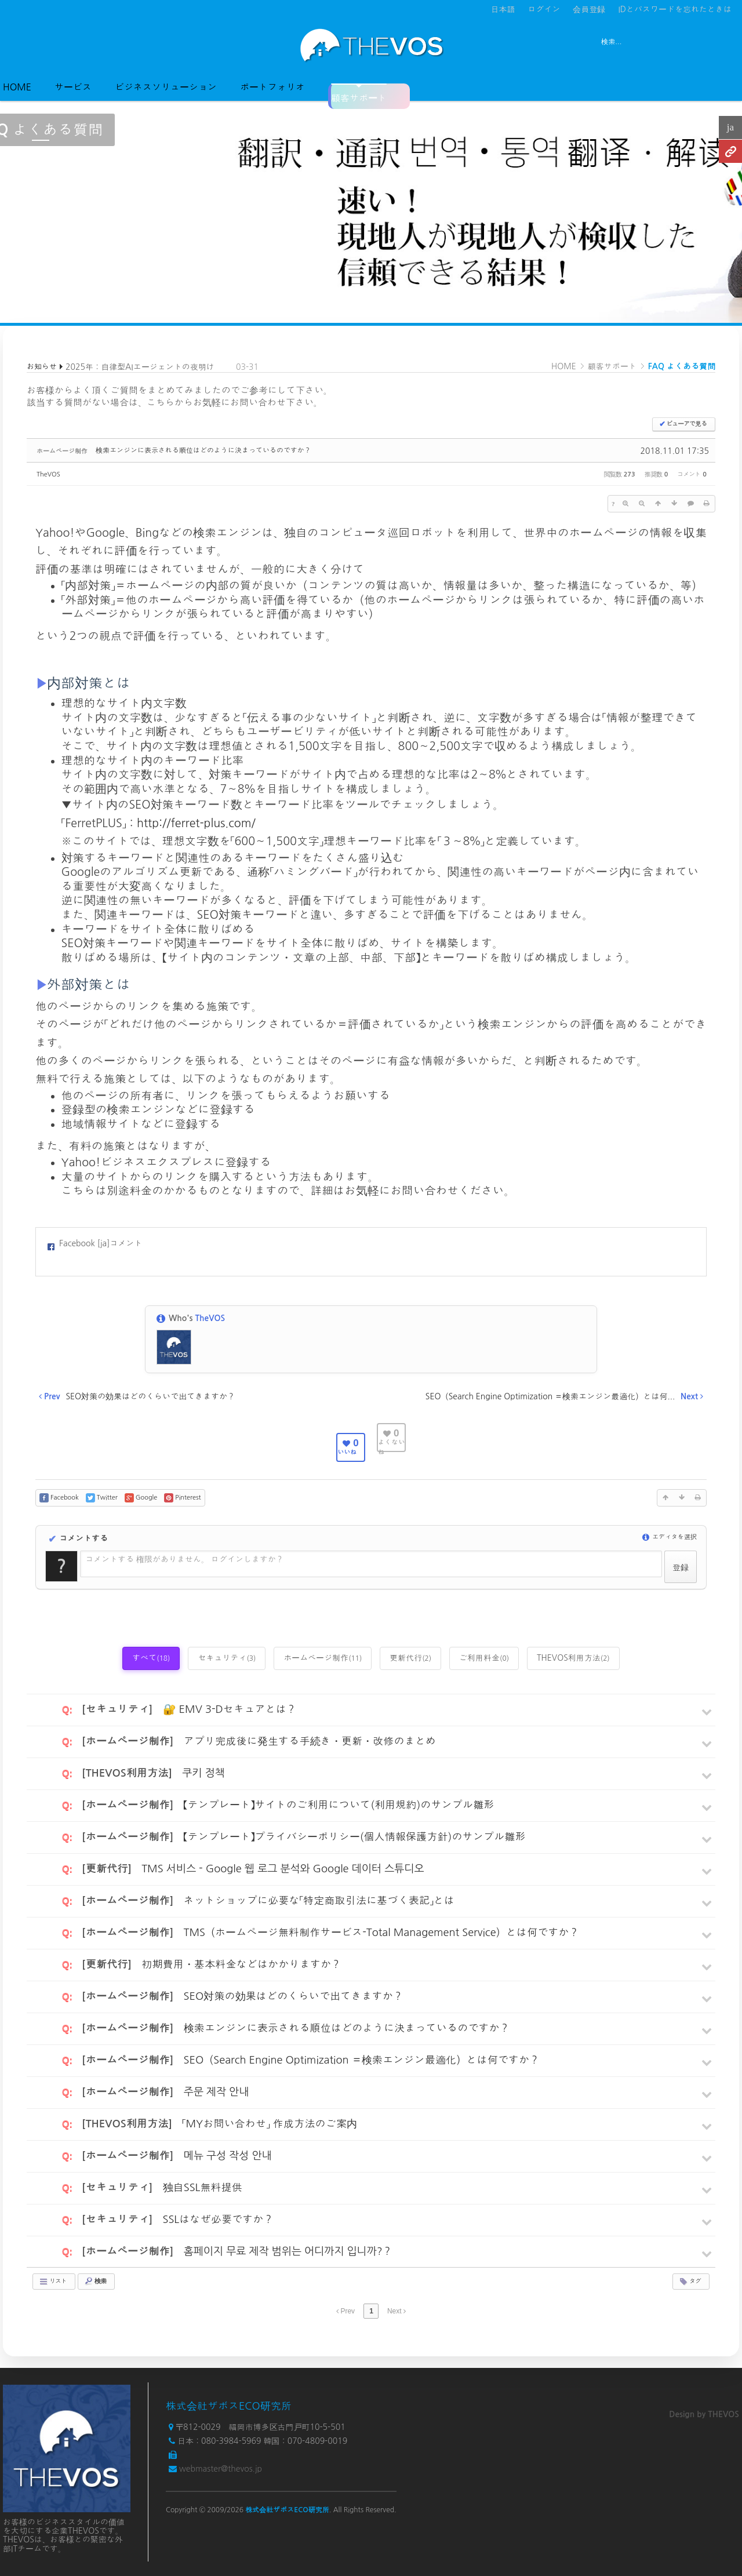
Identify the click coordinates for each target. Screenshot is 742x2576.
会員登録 (589, 9)
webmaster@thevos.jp (220, 2469)
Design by (704, 2414)
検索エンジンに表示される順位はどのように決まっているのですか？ (203, 450)
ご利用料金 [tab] (484, 1658)
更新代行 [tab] (410, 1658)
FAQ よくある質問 (681, 366)
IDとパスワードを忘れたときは (675, 9)
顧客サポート (359, 93)
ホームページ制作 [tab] (322, 1658)
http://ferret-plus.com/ (196, 823)
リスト (53, 2281)
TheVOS (48, 474)
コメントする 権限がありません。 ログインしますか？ (184, 1559)
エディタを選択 (669, 1537)
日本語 (502, 9)
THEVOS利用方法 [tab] (573, 1658)
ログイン (544, 9)
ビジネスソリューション (166, 87)
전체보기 (36, 45)
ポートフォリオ (272, 87)
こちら (160, 402)
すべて (151, 1658)
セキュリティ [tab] (227, 1658)
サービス (73, 87)
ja (730, 127)
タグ (690, 2281)
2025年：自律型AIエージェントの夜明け (140, 367)
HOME (17, 87)
